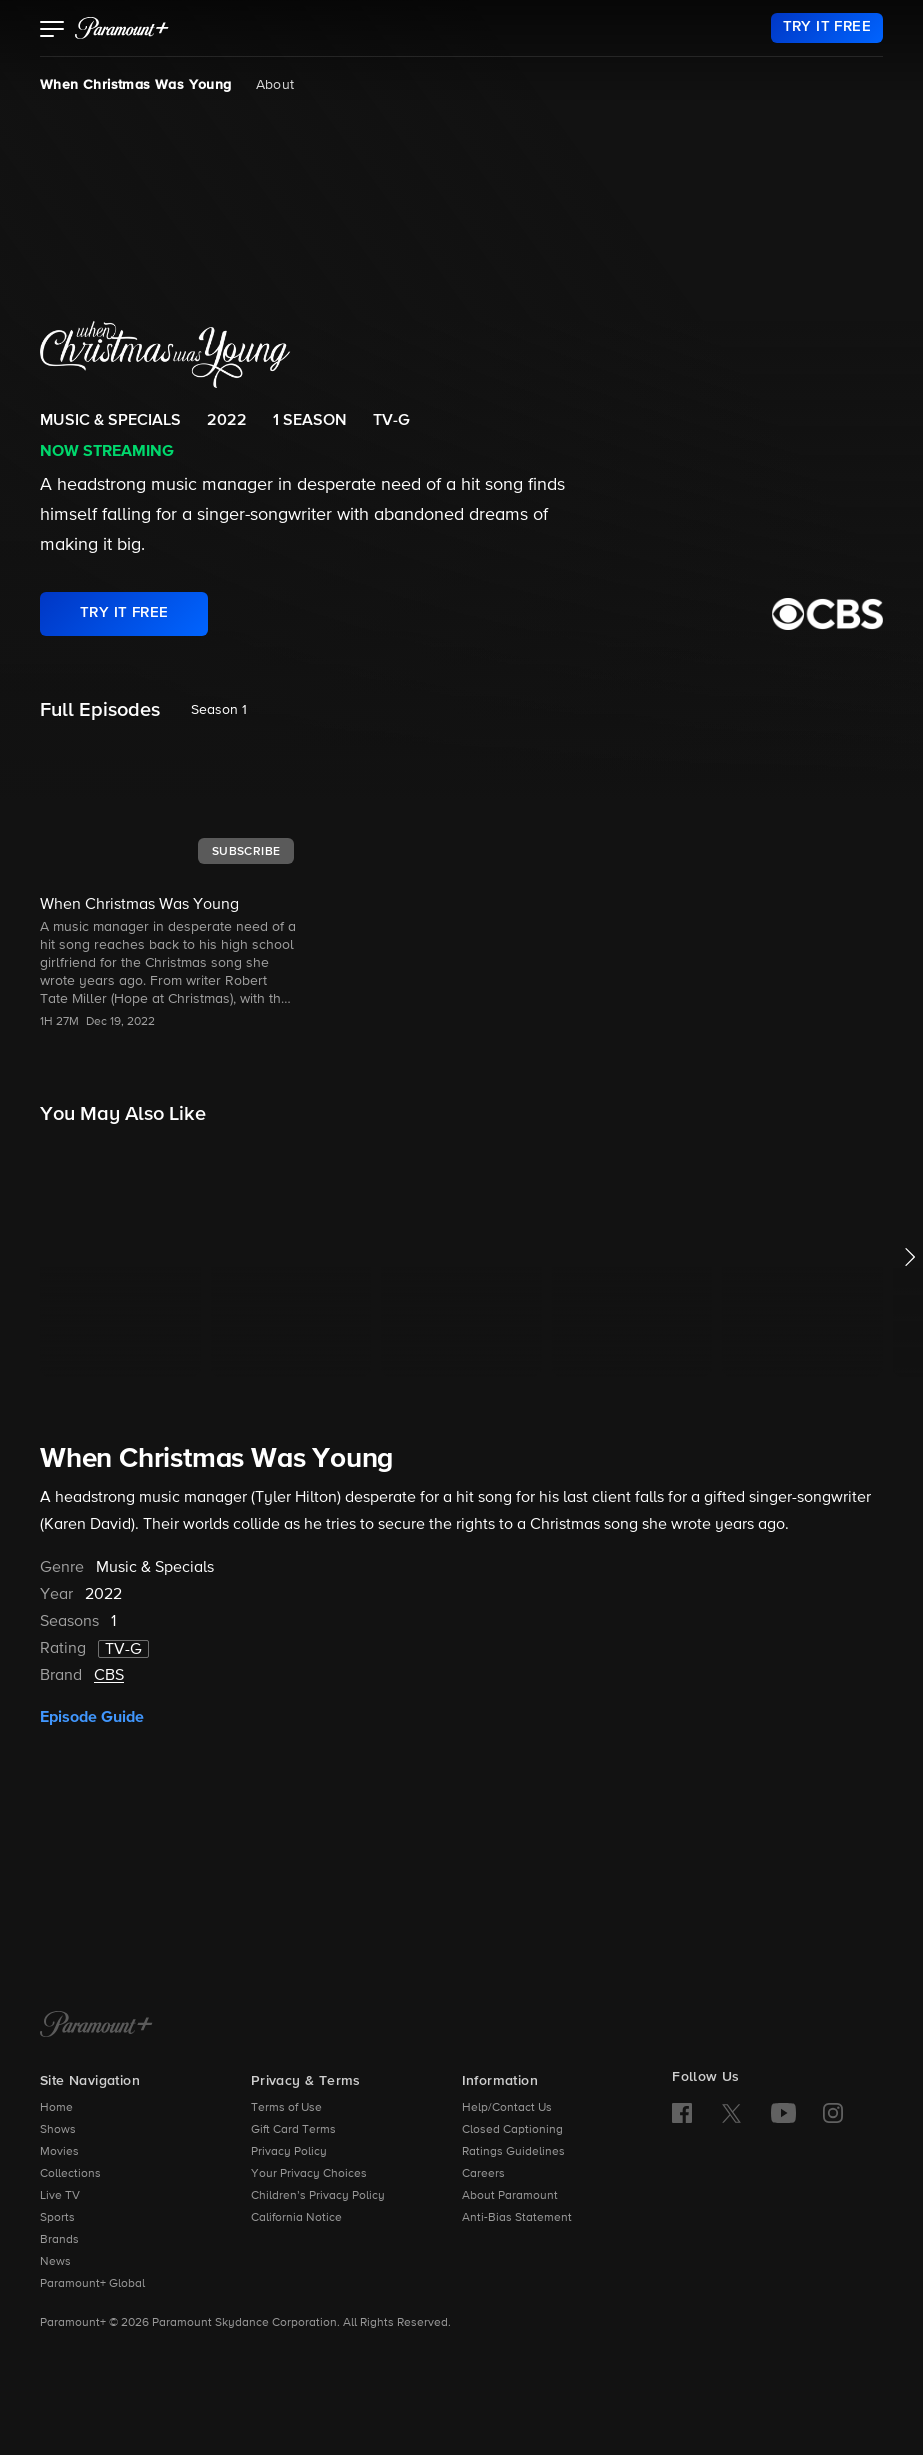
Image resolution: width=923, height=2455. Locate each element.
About (275, 85)
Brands (59, 2240)
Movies (59, 2152)
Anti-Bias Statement (517, 2218)
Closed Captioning (512, 2130)
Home (56, 2108)
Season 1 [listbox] (219, 710)
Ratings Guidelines (513, 2152)
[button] (52, 31)
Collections (70, 2174)
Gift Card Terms (293, 2130)
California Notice (296, 2218)
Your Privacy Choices (309, 2174)
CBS (109, 1676)
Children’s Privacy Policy (318, 2196)
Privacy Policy (289, 2152)
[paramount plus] (122, 28)
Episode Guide (92, 1717)
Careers (483, 2174)
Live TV (60, 2196)
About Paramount (510, 2196)
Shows (58, 2130)
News (55, 2262)
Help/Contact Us (507, 2108)
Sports (57, 2218)
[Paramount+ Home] (96, 2026)
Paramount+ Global (92, 2284)
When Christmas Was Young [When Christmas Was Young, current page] (136, 85)
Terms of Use (286, 2108)
